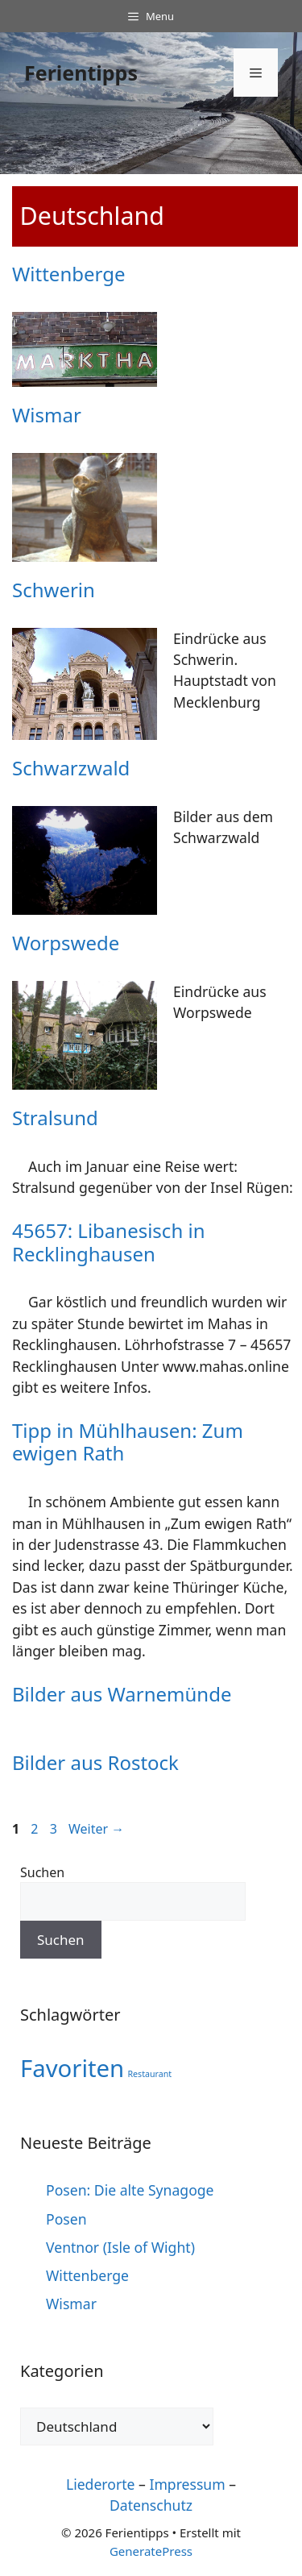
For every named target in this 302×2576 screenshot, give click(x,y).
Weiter (96, 1829)
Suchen (42, 1872)
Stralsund (55, 1117)
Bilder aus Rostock (95, 1762)
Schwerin (53, 589)
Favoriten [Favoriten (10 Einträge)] (72, 2068)
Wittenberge (68, 273)
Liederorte (100, 2484)
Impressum (187, 2484)
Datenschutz (151, 2505)
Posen (66, 2219)
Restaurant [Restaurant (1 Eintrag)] (149, 2073)
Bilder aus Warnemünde (121, 1694)
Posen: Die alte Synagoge (130, 2190)
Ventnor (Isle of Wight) (120, 2247)
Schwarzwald (71, 767)
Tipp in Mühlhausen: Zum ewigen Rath (127, 1442)
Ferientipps (81, 72)
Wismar (46, 414)
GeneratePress (151, 2551)
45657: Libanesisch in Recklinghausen (108, 1242)
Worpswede (65, 942)
